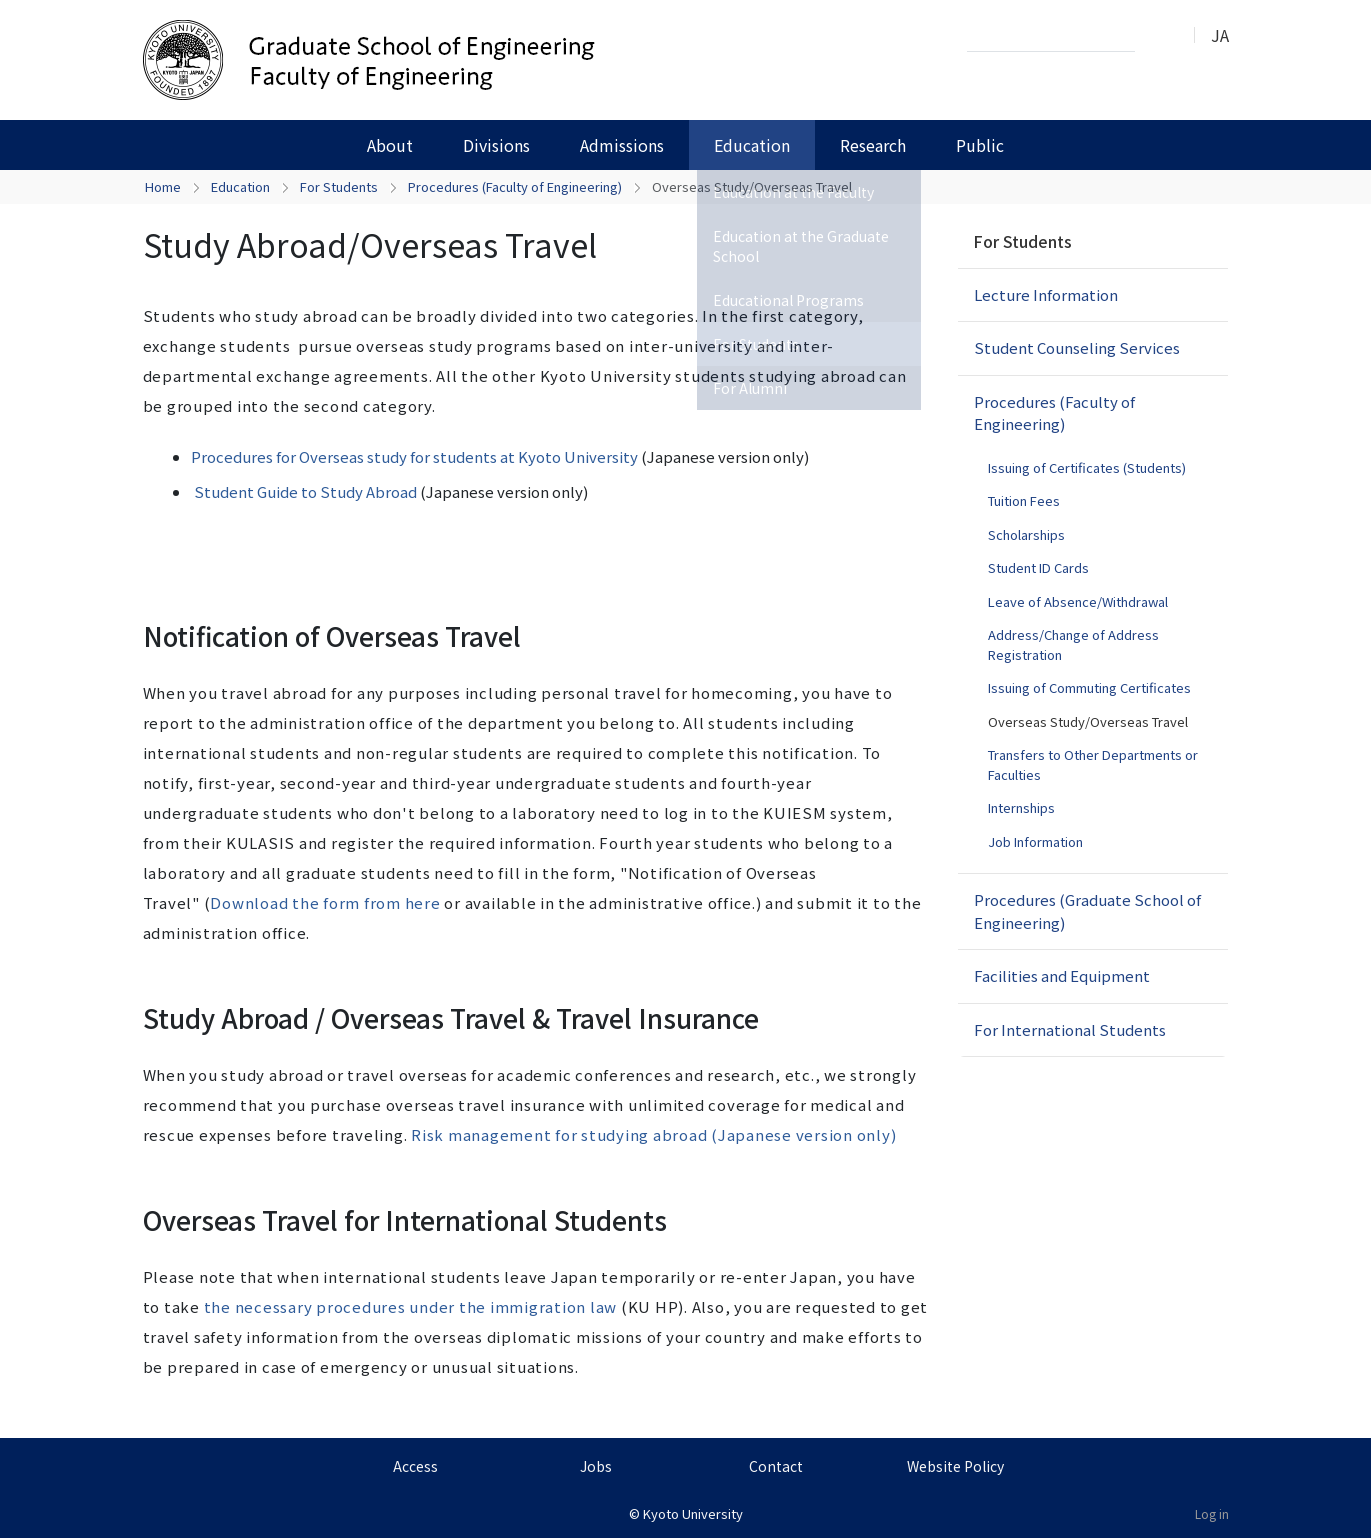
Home (163, 186)
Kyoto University (693, 1513)
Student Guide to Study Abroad (305, 491)
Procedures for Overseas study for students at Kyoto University (414, 456)
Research (873, 145)
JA (1220, 35)
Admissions (622, 145)
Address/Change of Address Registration (1073, 644)
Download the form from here (325, 902)
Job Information (1035, 841)
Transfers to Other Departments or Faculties (1093, 764)
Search (1156, 36)
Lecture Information (1046, 294)
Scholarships (1026, 534)
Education (752, 145)
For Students (339, 186)
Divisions (496, 145)
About (390, 145)
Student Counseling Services (1077, 347)
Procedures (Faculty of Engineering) (515, 186)
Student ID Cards (1038, 567)
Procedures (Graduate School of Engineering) (1087, 911)
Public (980, 145)
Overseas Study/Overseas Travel (1088, 721)
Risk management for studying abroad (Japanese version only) (653, 1134)
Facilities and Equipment (1062, 975)
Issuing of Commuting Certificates (1089, 687)
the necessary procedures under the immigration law (411, 1306)
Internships (1021, 807)
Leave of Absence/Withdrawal (1078, 601)
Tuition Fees (1024, 500)
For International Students (1070, 1029)
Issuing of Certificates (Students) (1087, 467)
